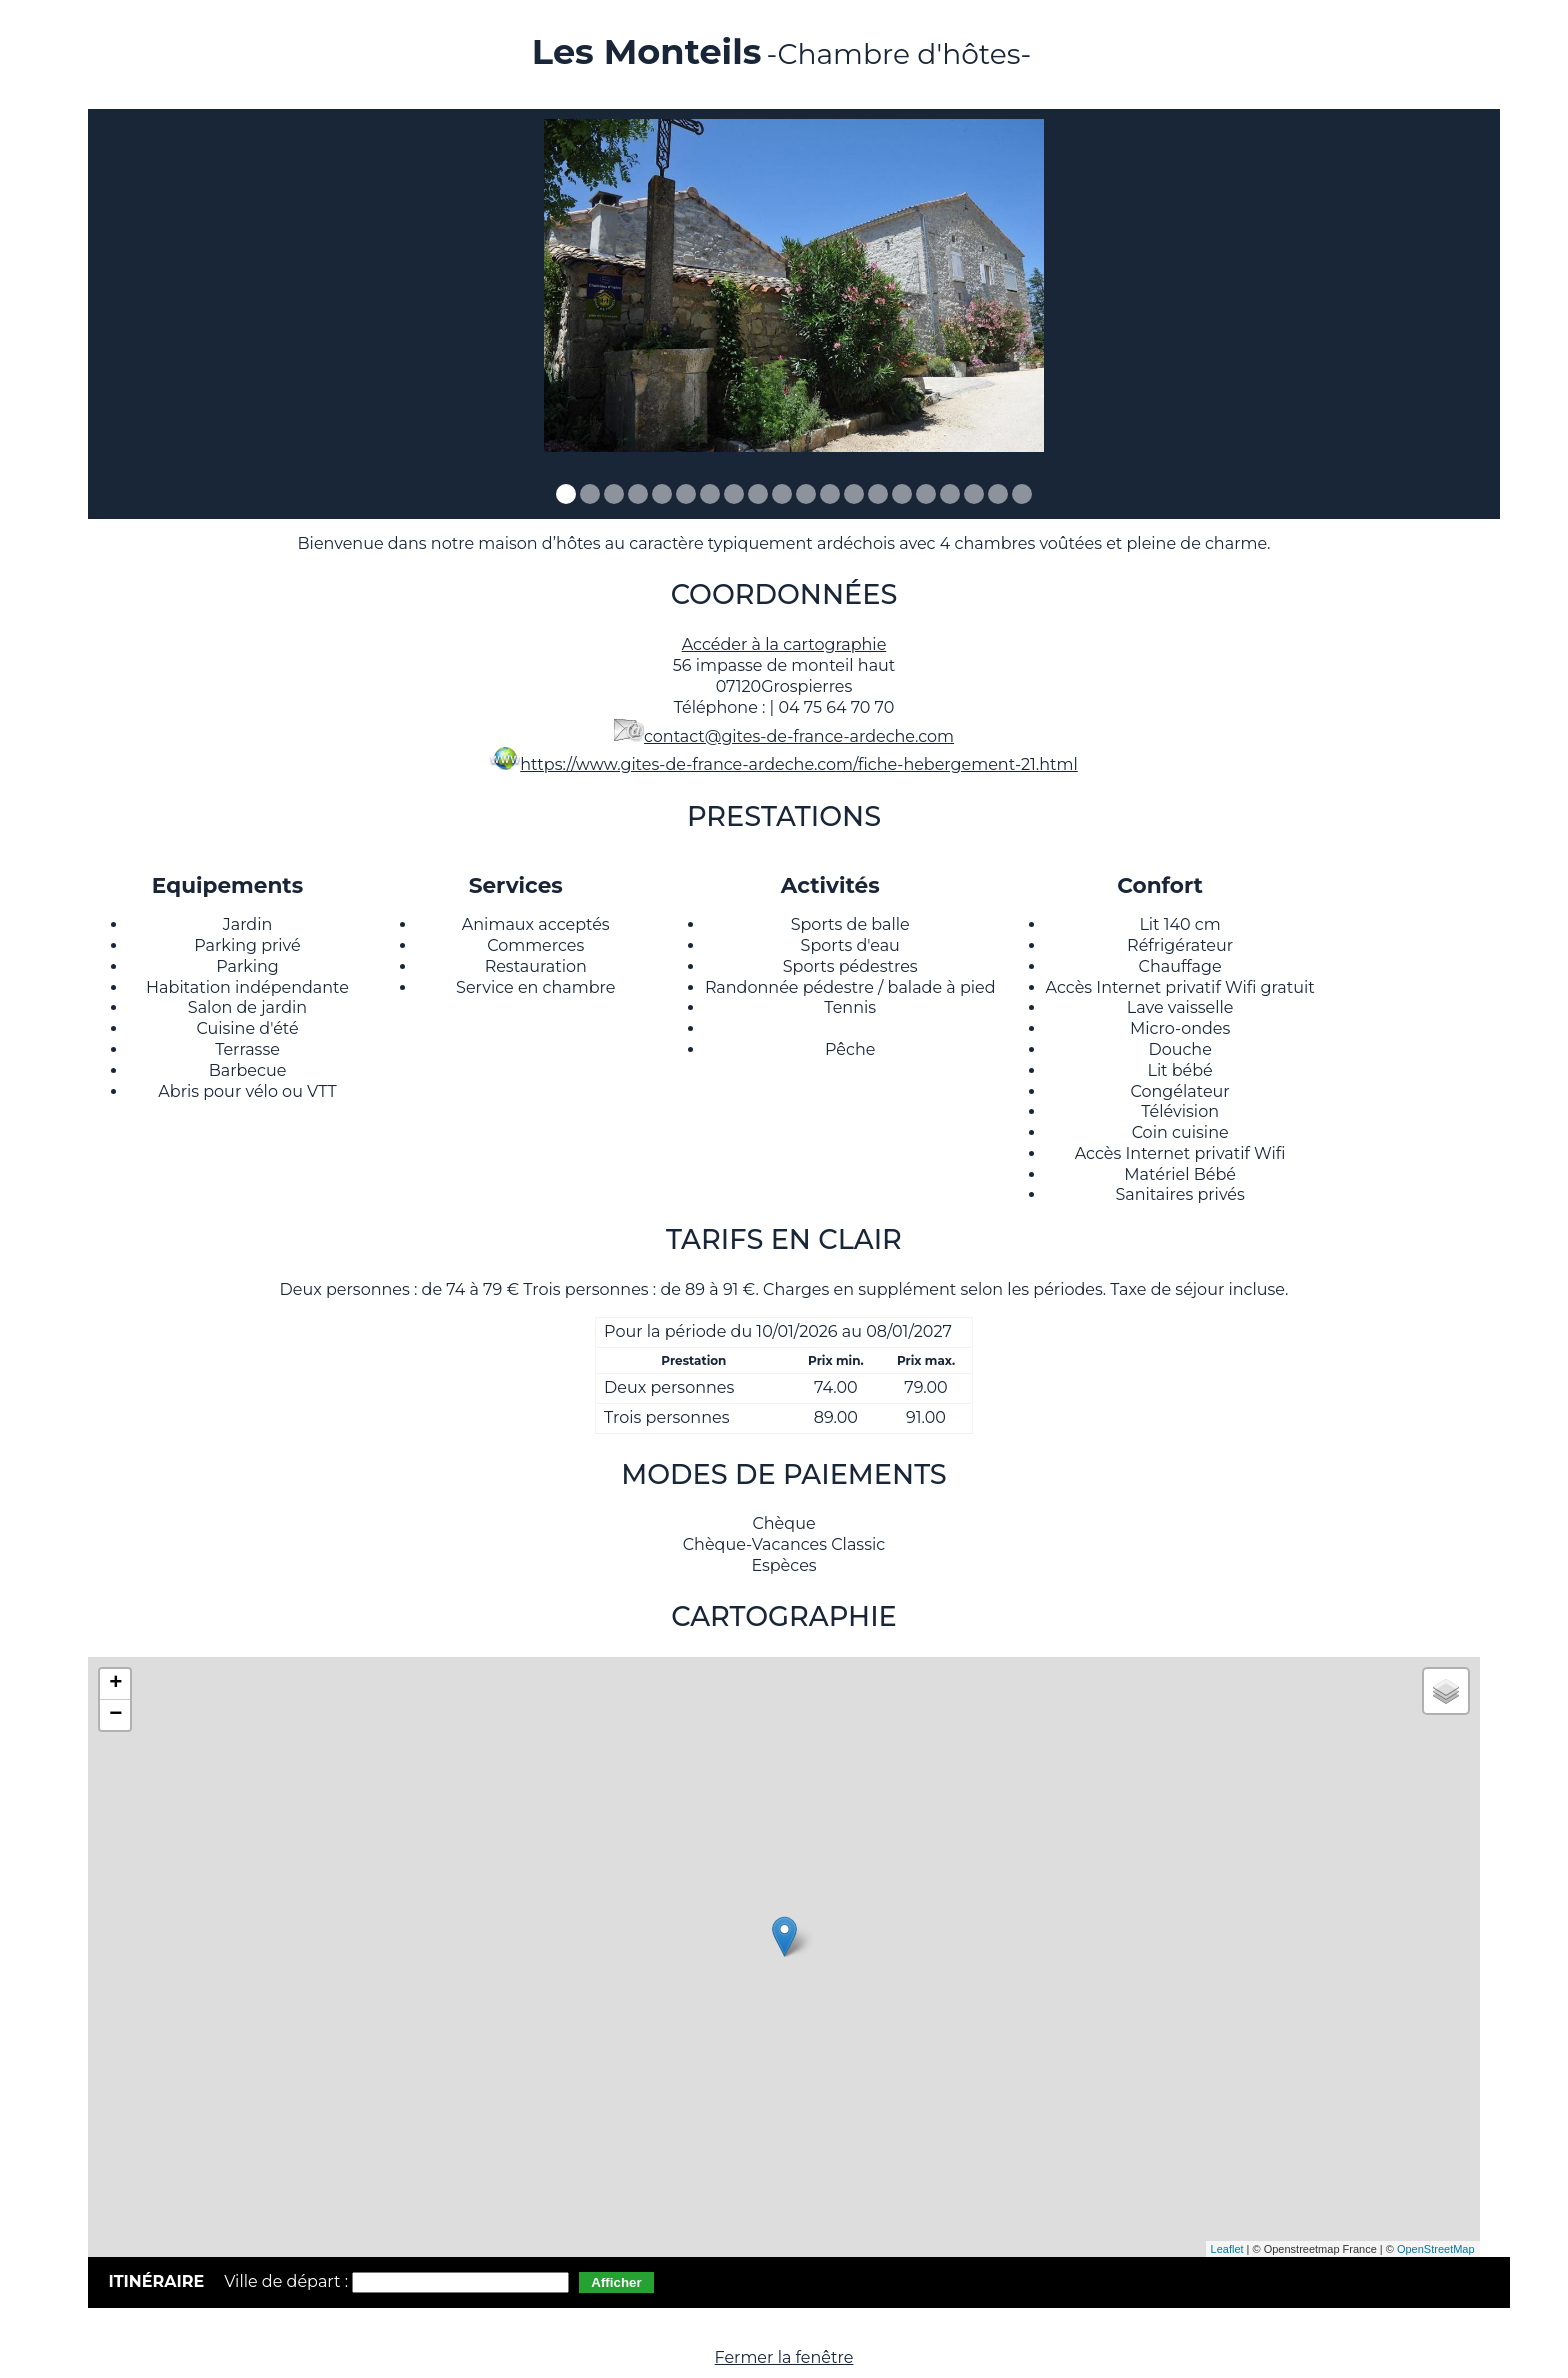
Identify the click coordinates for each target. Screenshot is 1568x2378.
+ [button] (115, 1684)
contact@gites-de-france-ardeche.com (799, 736)
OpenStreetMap (1436, 2249)
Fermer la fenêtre (784, 2357)
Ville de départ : (288, 2281)
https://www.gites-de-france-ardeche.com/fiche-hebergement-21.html (799, 764)
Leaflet (1227, 2249)
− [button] (115, 1715)
